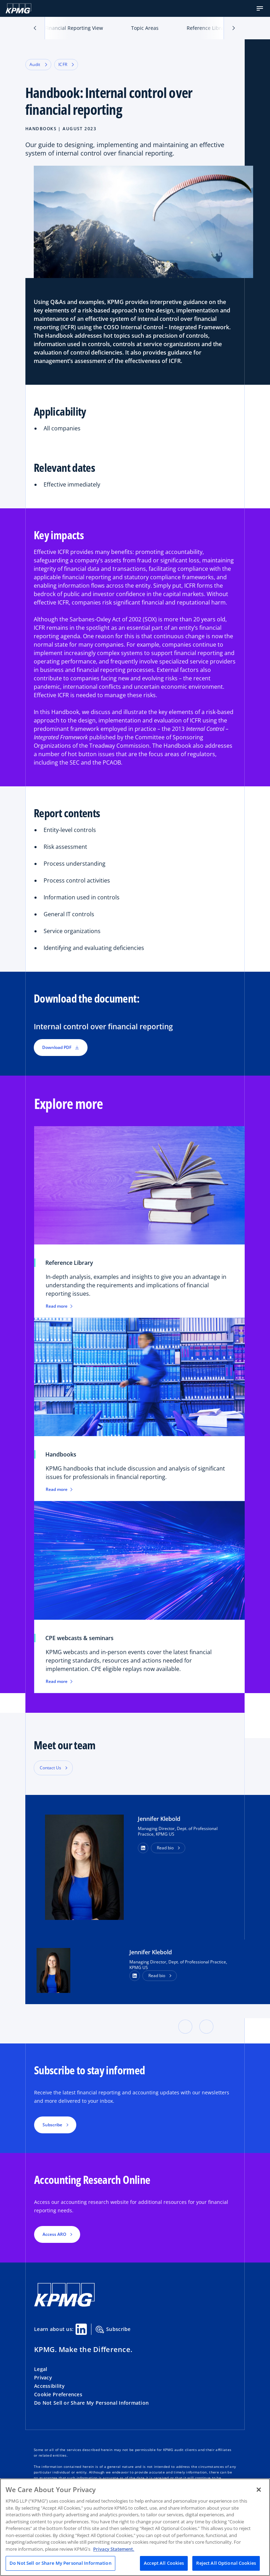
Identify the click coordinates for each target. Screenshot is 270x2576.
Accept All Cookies (164, 2563)
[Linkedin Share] (81, 2329)
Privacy (43, 2377)
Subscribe (113, 2329)
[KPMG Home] (18, 8)
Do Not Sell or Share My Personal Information (91, 2402)
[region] (135, 2527)
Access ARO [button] (54, 2234)
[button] (260, 8)
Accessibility (49, 2386)
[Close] (258, 2489)
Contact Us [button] (50, 1768)
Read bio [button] (165, 1848)
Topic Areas (145, 28)
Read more (59, 1306)
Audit (38, 64)
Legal (40, 2369)
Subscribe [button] (52, 2125)
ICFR (66, 64)
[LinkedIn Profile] (134, 1975)
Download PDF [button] (60, 1047)
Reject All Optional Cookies (226, 2563)
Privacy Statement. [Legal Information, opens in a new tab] (113, 2549)
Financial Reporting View (74, 28)
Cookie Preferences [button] (58, 2394)
